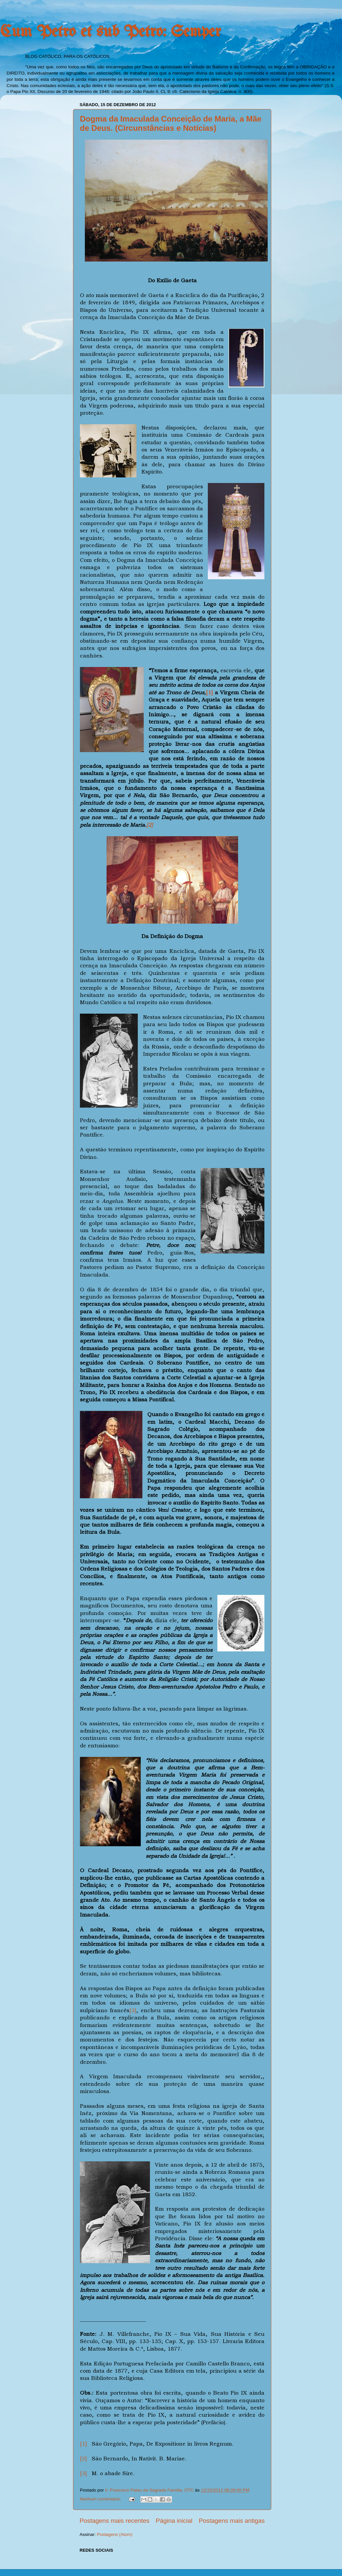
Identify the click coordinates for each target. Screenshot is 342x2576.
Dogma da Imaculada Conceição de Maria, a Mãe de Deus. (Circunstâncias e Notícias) (170, 123)
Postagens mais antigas (232, 2520)
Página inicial (174, 2520)
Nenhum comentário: (101, 2498)
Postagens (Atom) (115, 2534)
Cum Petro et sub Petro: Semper (110, 32)
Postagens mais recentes (114, 2520)
